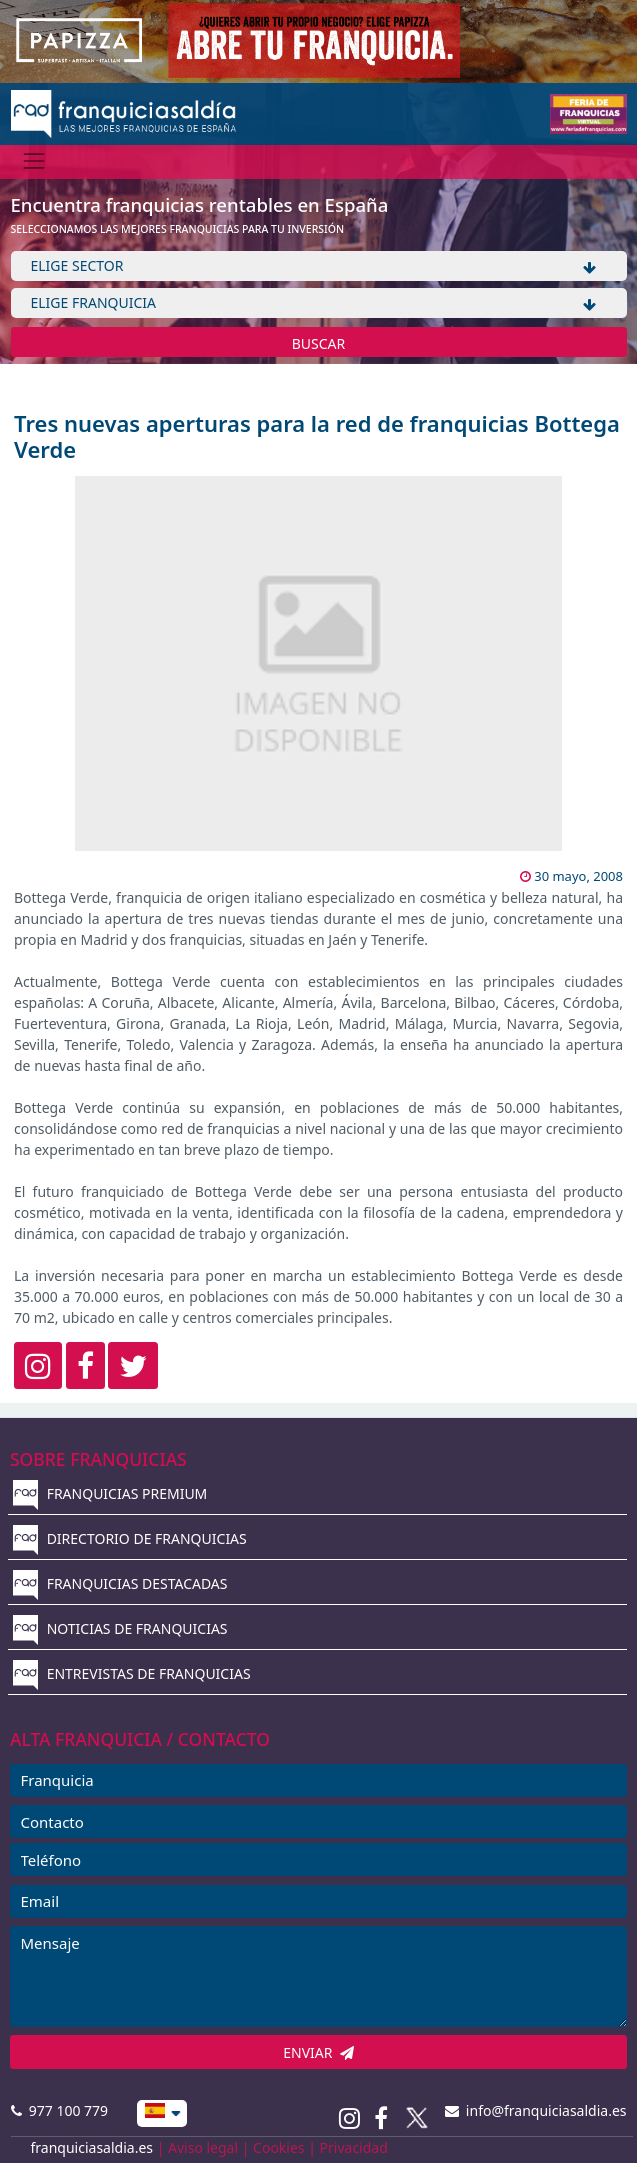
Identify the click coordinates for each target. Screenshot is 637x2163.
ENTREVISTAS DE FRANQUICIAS (132, 1673)
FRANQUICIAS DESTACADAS (120, 1583)
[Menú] (34, 161)
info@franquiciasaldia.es (536, 2110)
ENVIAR (318, 2052)
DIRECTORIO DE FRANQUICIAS (130, 1538)
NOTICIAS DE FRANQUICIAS (120, 1628)
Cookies (278, 2147)
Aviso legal (203, 2147)
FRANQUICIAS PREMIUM (110, 1493)
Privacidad (354, 2147)
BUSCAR (319, 343)
